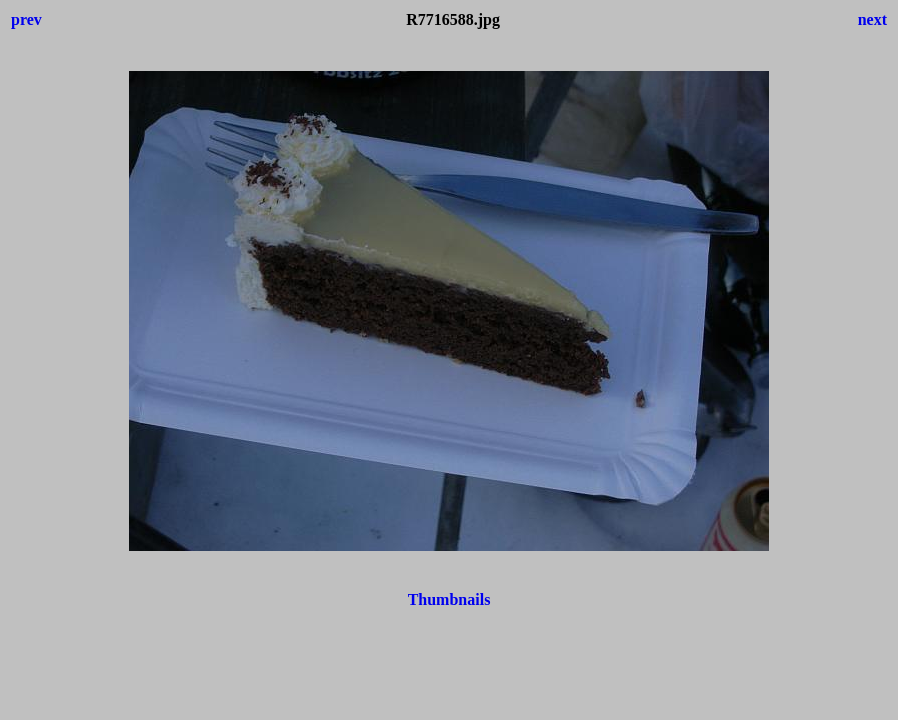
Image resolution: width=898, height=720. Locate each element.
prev (26, 19)
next (872, 19)
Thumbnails (449, 599)
